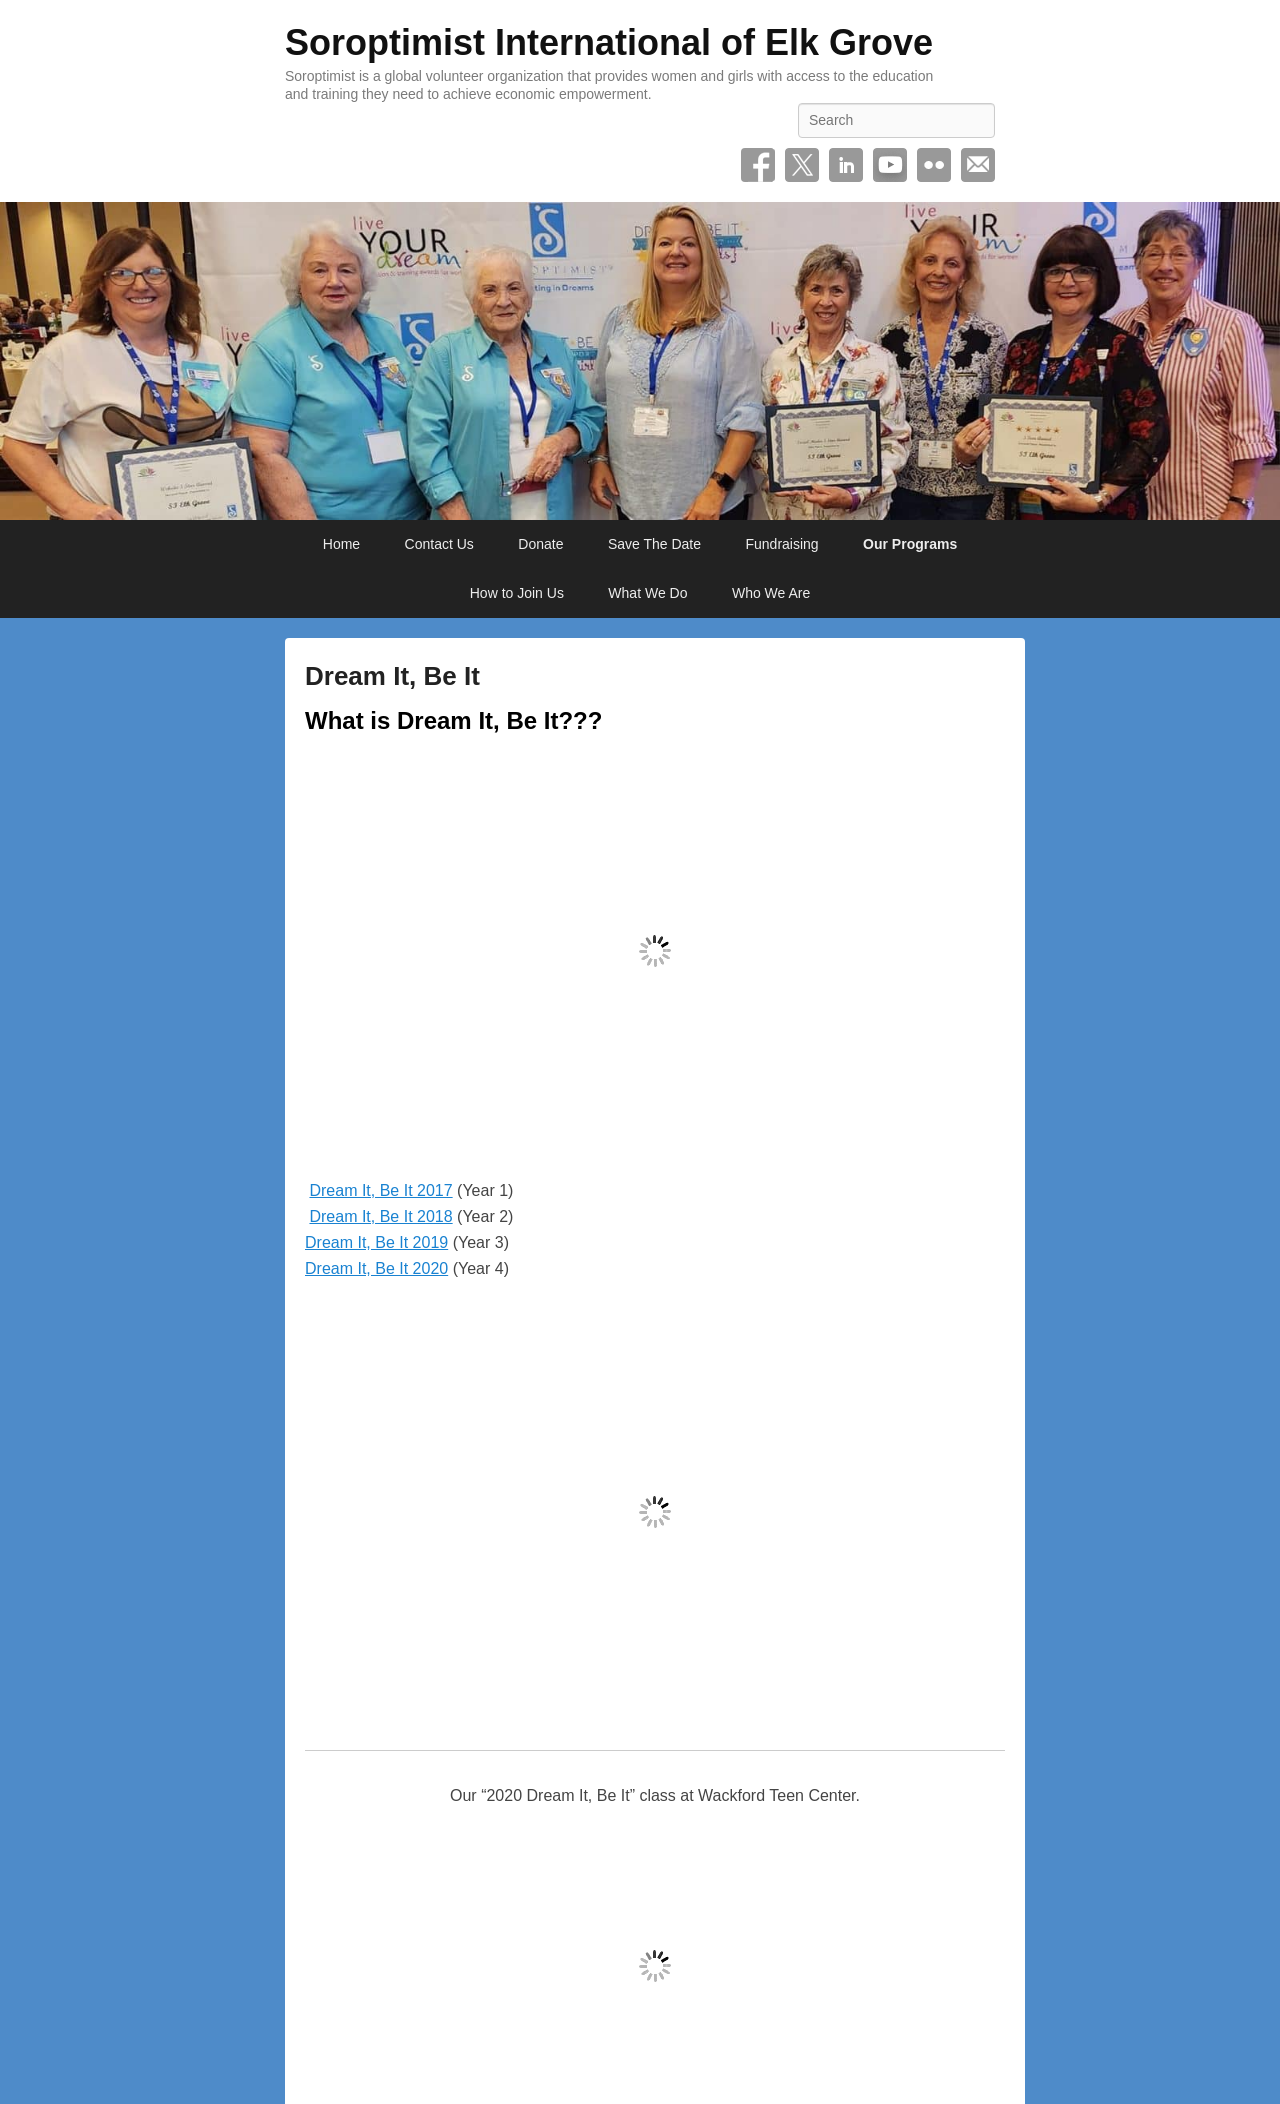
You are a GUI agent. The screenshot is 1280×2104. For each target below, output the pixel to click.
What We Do (647, 593)
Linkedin (846, 165)
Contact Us (439, 544)
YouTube (890, 165)
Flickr (934, 165)
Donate (540, 544)
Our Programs (910, 544)
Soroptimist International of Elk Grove (609, 42)
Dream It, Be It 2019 (376, 1242)
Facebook (758, 165)
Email (978, 165)
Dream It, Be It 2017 (380, 1190)
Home (341, 544)
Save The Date (654, 544)
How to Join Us (517, 593)
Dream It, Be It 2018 (380, 1216)
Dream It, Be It (392, 676)
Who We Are (771, 593)
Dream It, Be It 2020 (376, 1268)
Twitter (802, 165)
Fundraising (781, 544)
